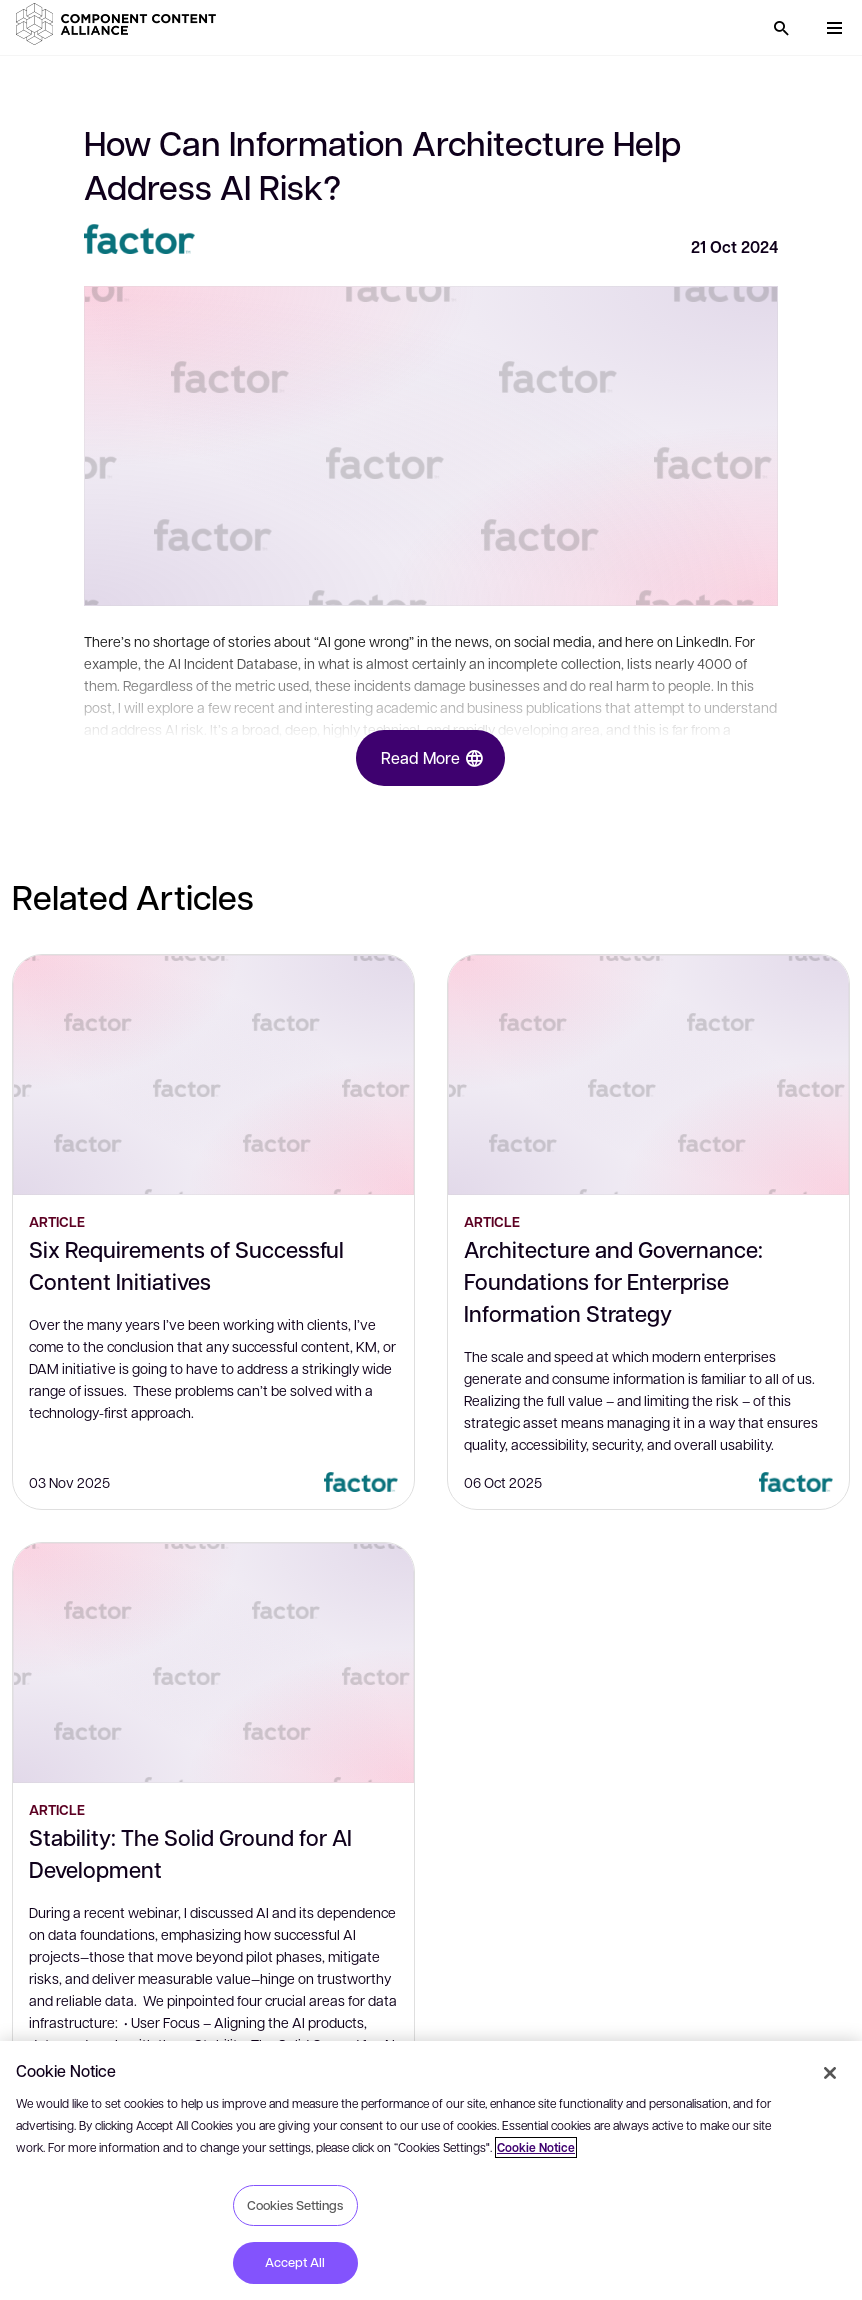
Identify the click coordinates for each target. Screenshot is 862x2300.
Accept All (295, 2262)
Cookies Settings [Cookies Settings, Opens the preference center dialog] (295, 2205)
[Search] (781, 28)
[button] (120, 24)
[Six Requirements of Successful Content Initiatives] (213, 1075)
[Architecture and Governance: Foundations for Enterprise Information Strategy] (648, 1075)
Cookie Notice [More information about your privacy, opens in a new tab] (536, 2147)
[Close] (830, 2073)
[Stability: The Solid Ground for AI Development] (213, 1663)
